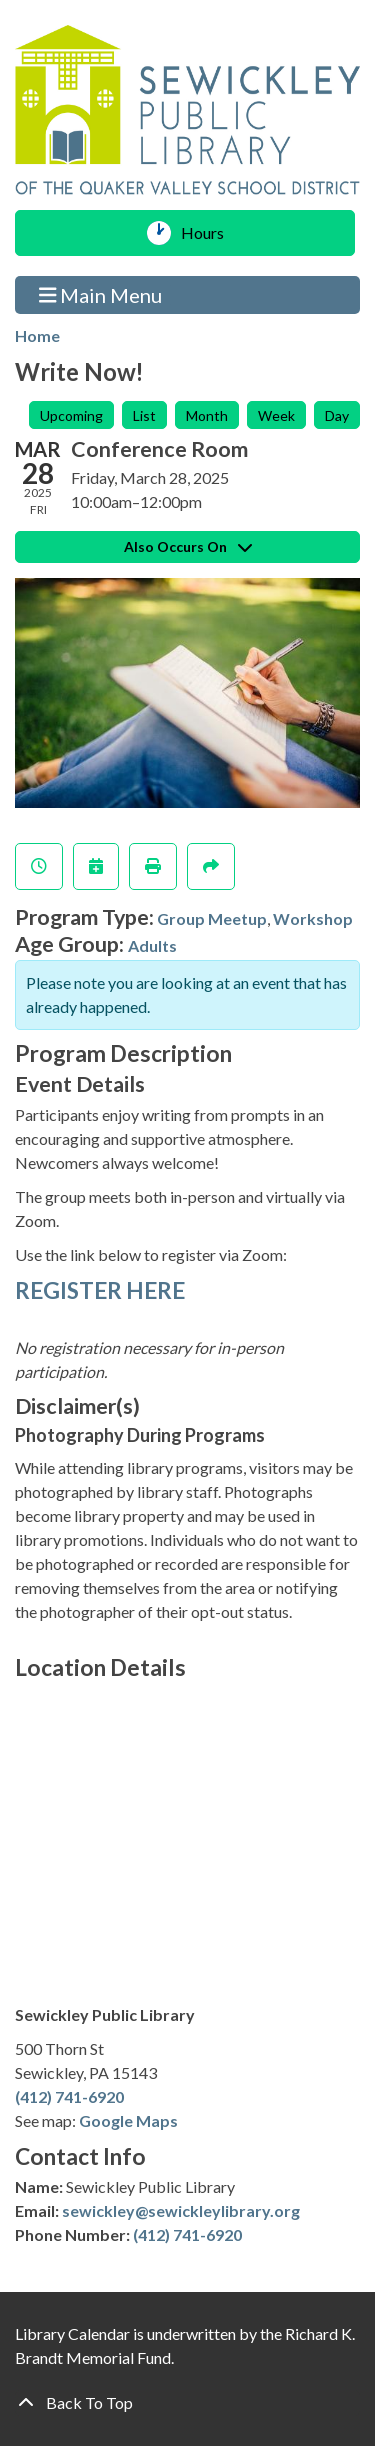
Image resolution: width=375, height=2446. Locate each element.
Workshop (313, 918)
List (144, 415)
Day (337, 415)
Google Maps (128, 2120)
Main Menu (101, 294)
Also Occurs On (188, 546)
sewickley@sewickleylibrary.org (181, 2210)
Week (276, 415)
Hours (209, 233)
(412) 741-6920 (69, 2096)
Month (207, 415)
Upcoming (71, 415)
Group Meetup (212, 918)
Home (37, 335)
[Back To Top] (187, 2403)
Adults (152, 945)
